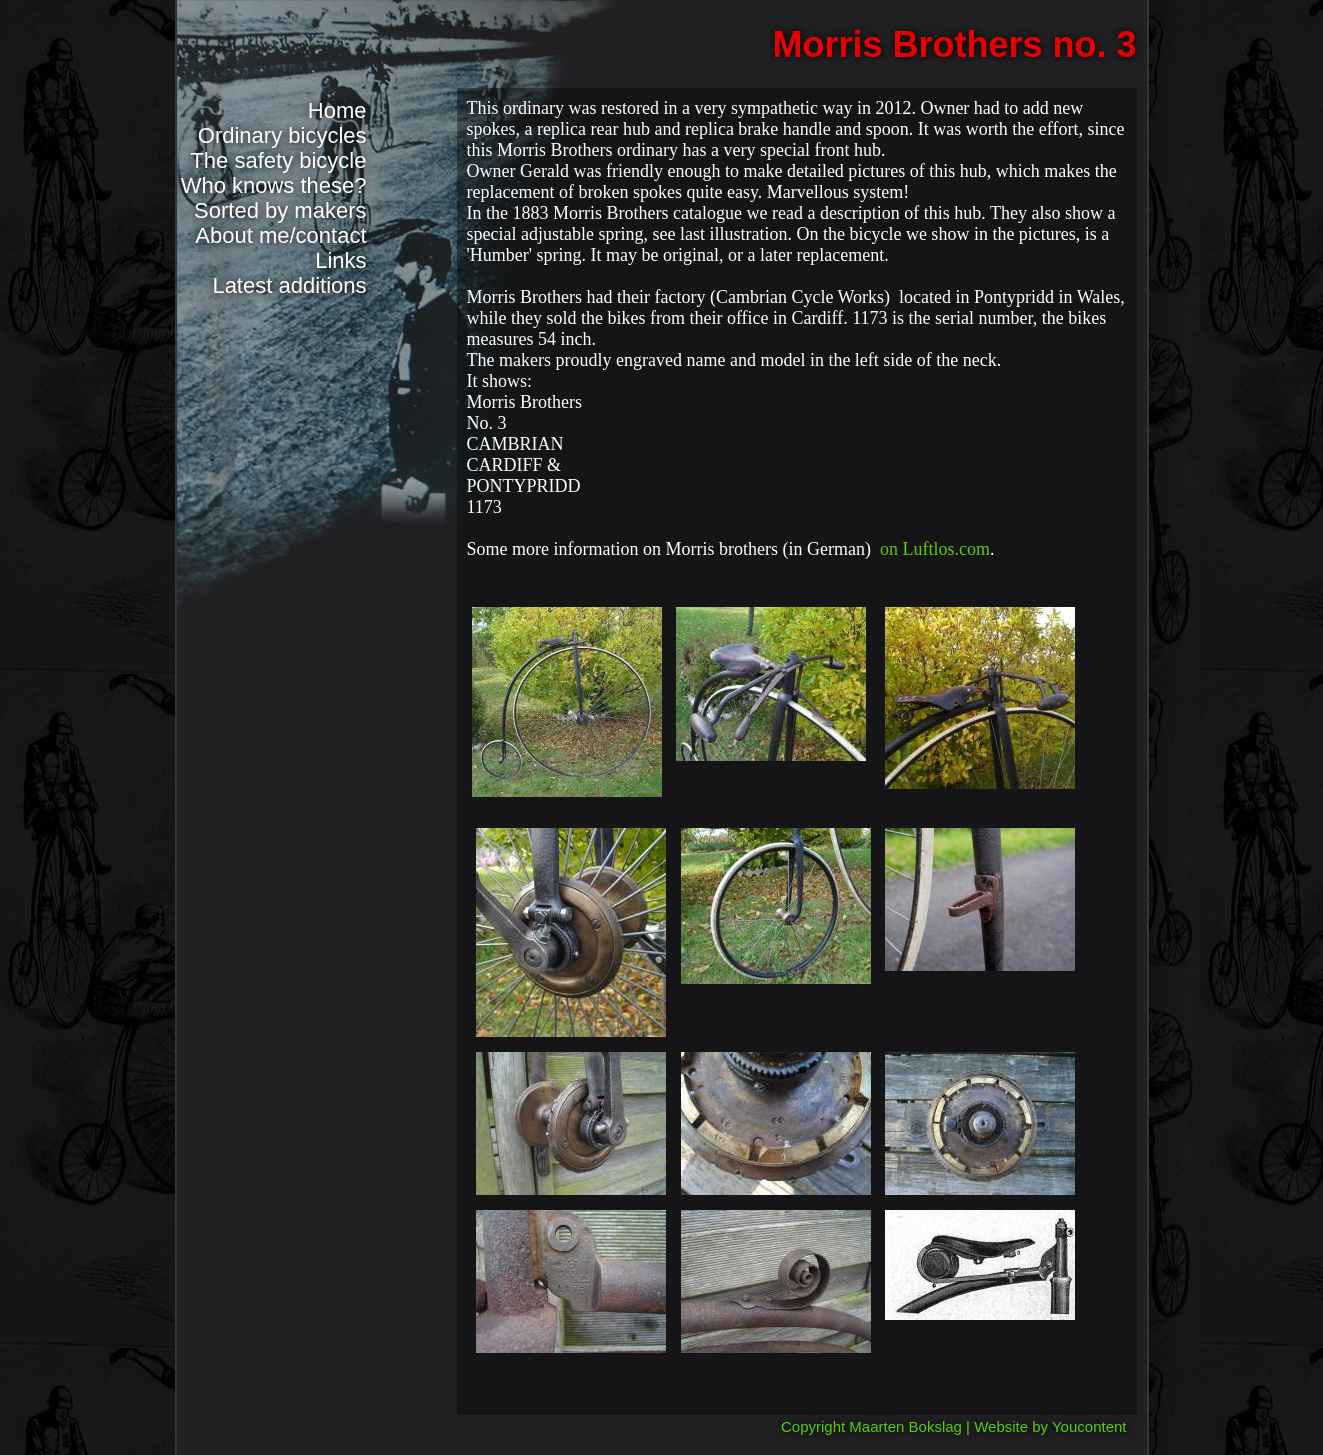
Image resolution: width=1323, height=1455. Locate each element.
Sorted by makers (280, 210)
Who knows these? (274, 185)
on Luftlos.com (935, 549)
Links (340, 260)
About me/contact (280, 235)
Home (337, 110)
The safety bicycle (278, 160)
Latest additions (289, 285)
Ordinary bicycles (282, 135)
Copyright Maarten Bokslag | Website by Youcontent (954, 1426)
